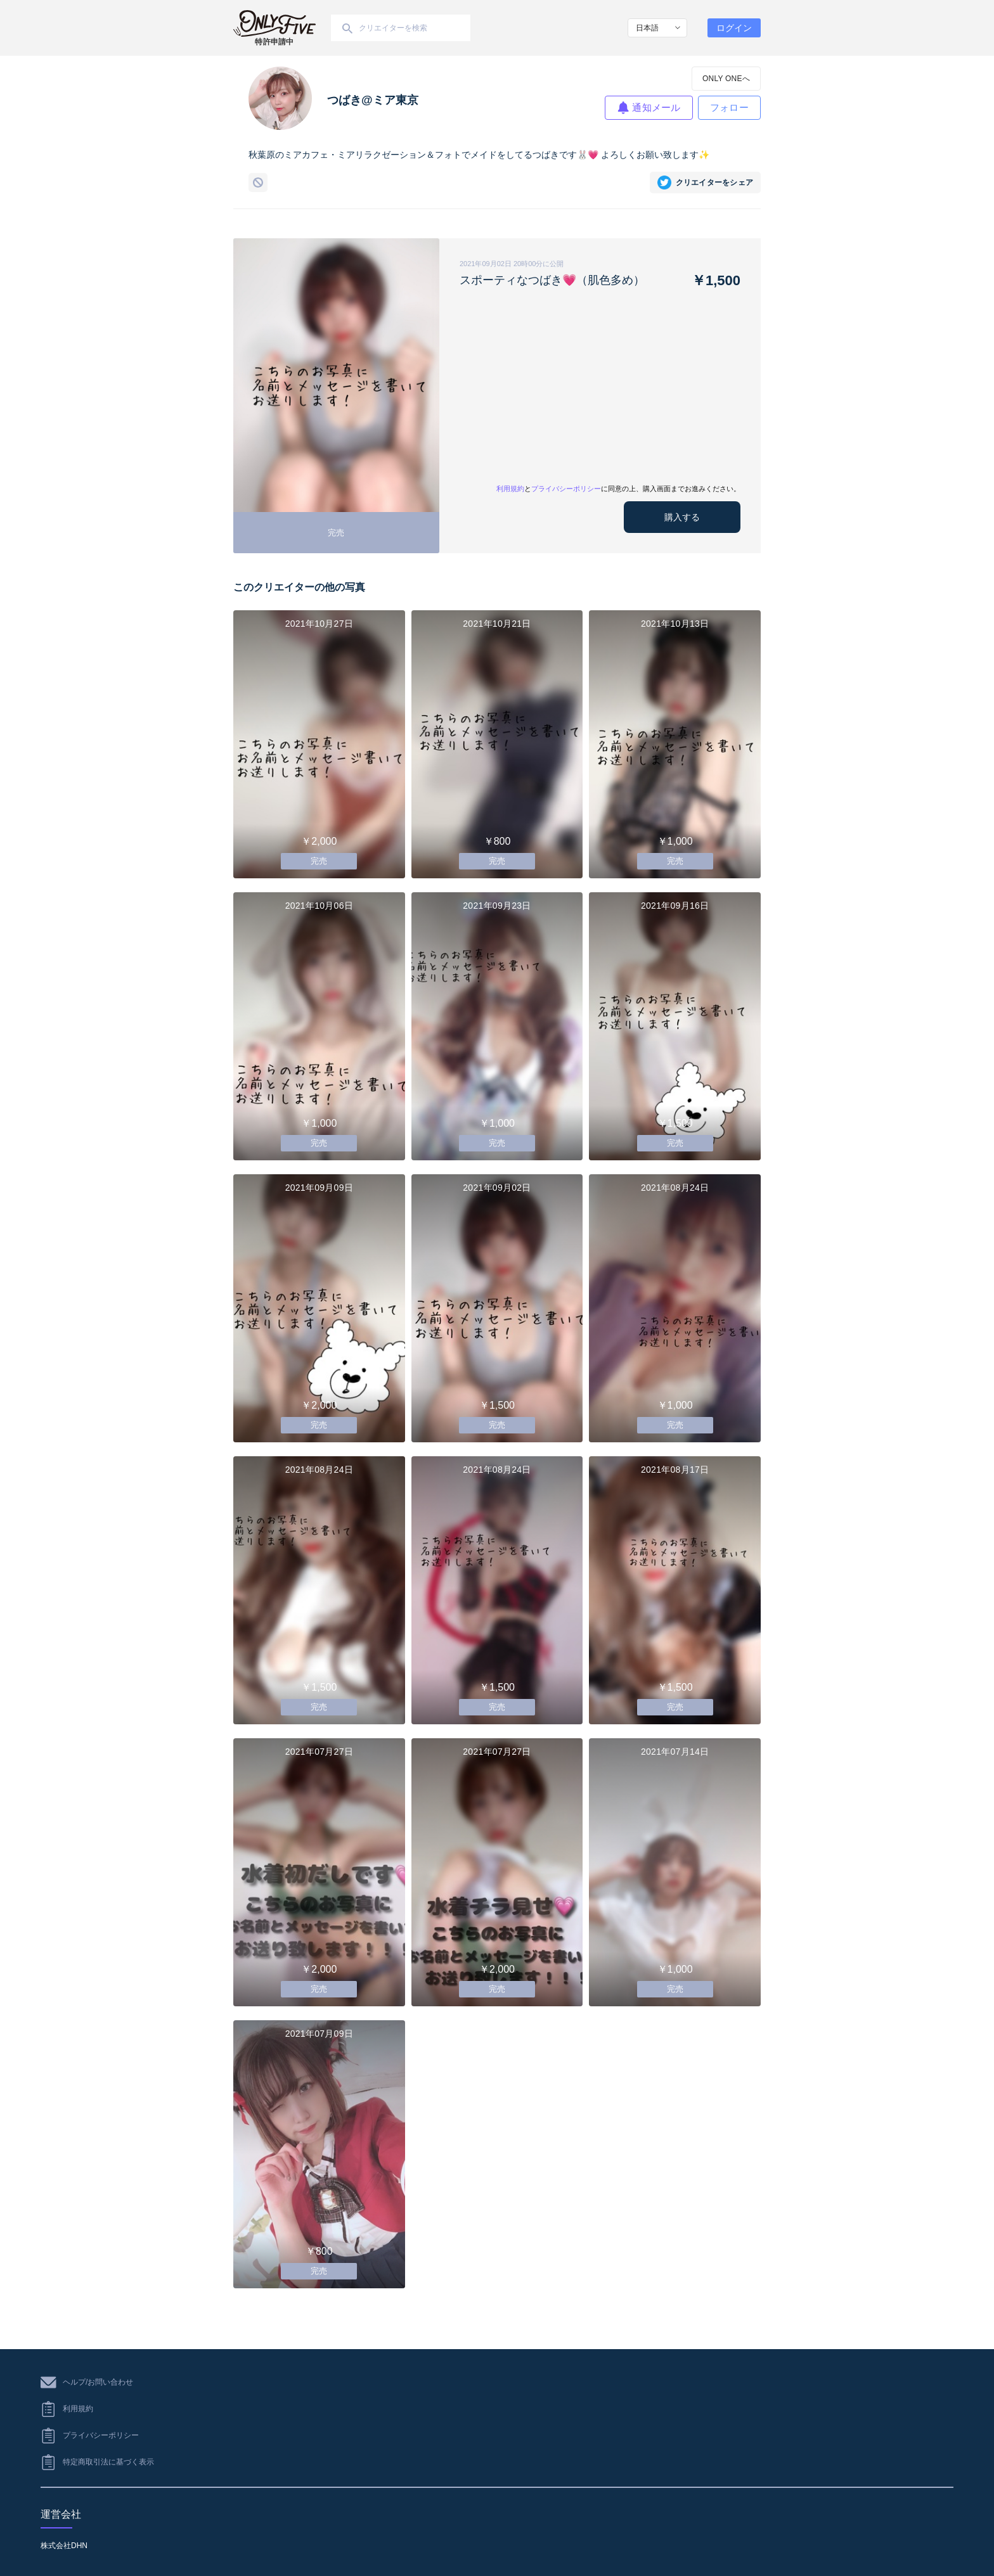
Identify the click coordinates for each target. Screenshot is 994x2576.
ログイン (734, 28)
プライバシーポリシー (566, 488)
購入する (682, 517)
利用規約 (510, 488)
